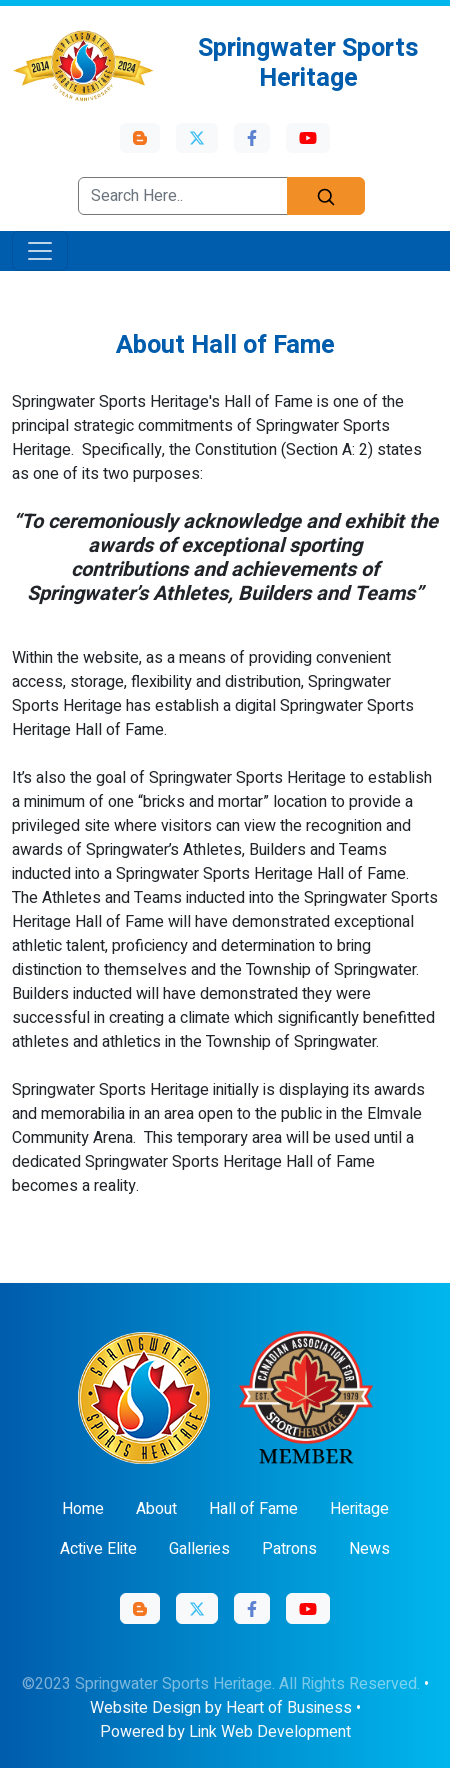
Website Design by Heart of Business (221, 1708)
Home (83, 1509)
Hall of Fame (253, 1509)
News (369, 1549)
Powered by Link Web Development (225, 1732)
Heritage (359, 1509)
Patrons (289, 1549)
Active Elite (98, 1549)
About (156, 1509)
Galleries (199, 1549)
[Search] (326, 196)
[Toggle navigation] (40, 251)
